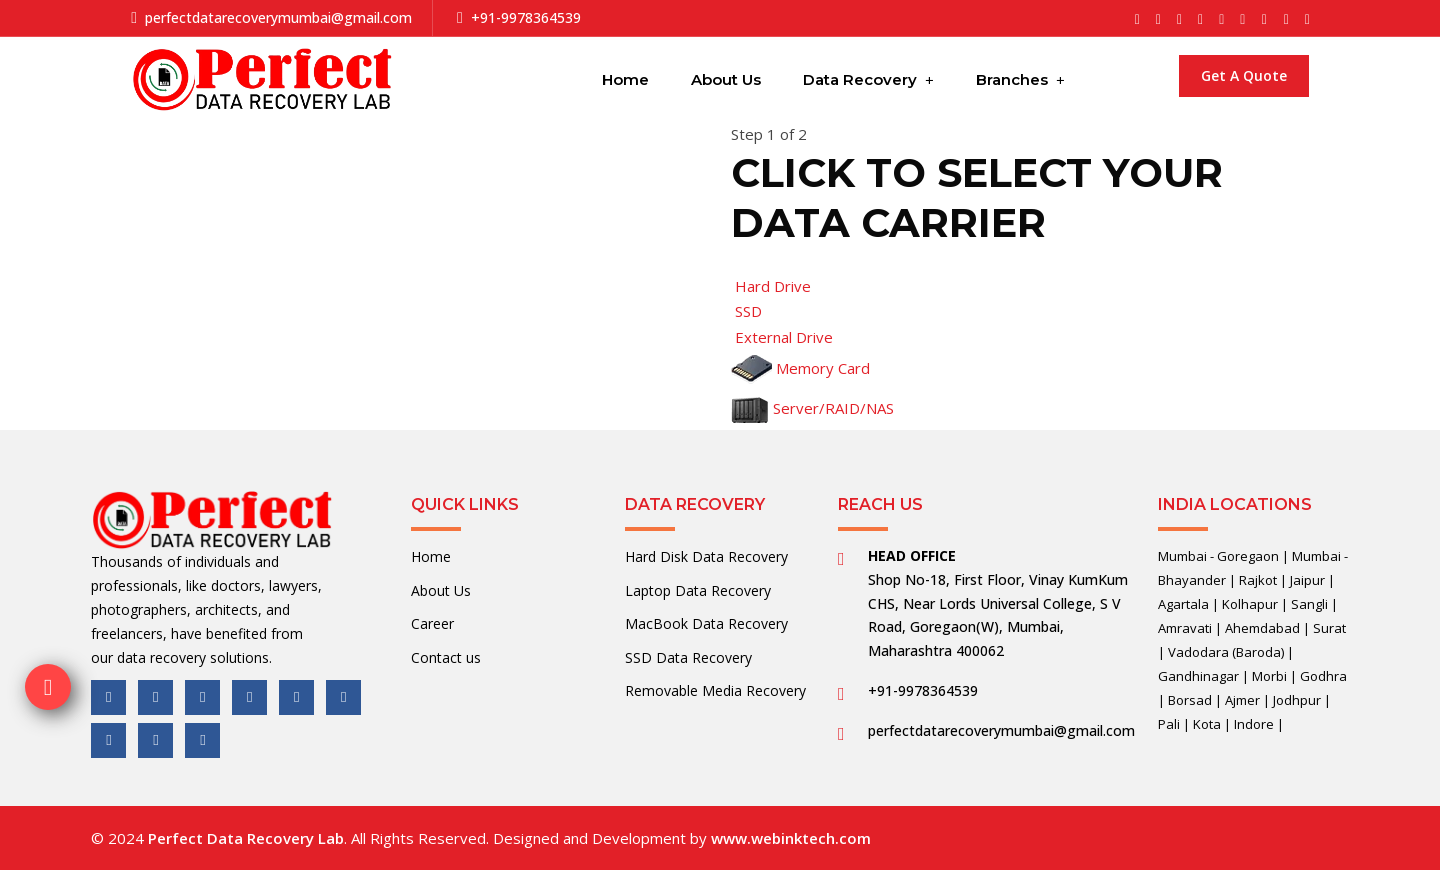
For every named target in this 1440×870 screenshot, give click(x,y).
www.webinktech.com (791, 838)
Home (625, 79)
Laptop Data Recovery (698, 590)
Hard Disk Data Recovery (706, 556)
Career (432, 623)
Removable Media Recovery (715, 690)
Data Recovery (860, 79)
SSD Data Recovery (688, 657)
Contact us (446, 657)
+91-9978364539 (526, 17)
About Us (726, 79)
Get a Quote (1244, 75)
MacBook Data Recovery (706, 623)
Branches (1012, 79)
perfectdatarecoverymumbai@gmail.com (278, 17)
